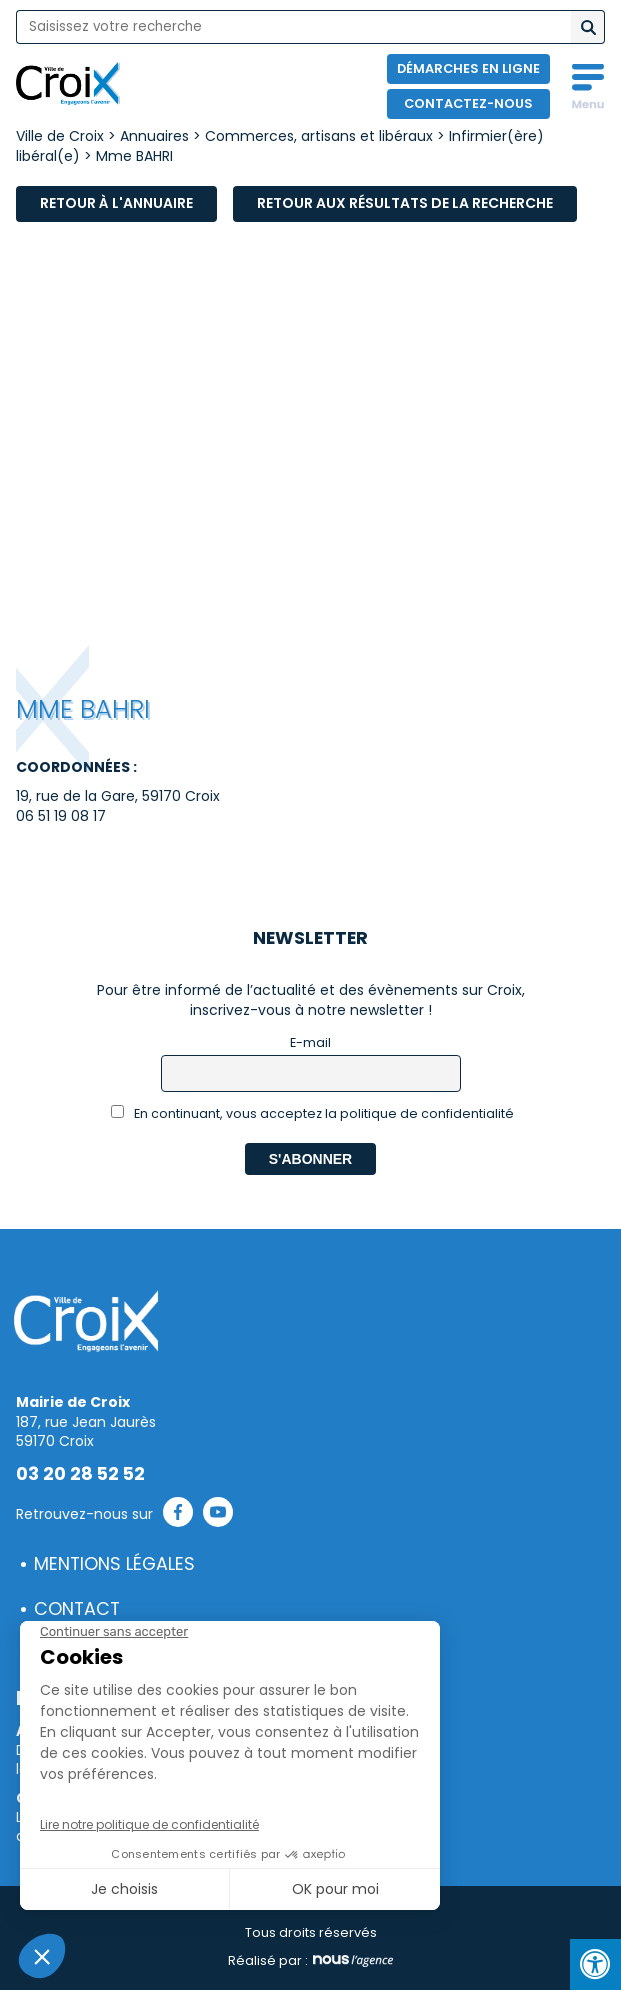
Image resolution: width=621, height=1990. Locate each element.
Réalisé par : (310, 1960)
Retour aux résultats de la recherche (405, 203)
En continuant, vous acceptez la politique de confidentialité (312, 1113)
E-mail (310, 1042)
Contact (77, 1609)
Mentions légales (114, 1564)
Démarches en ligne (468, 68)
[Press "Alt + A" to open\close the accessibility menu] (595, 1964)
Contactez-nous (468, 103)
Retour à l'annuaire (116, 203)
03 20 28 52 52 (80, 1474)
